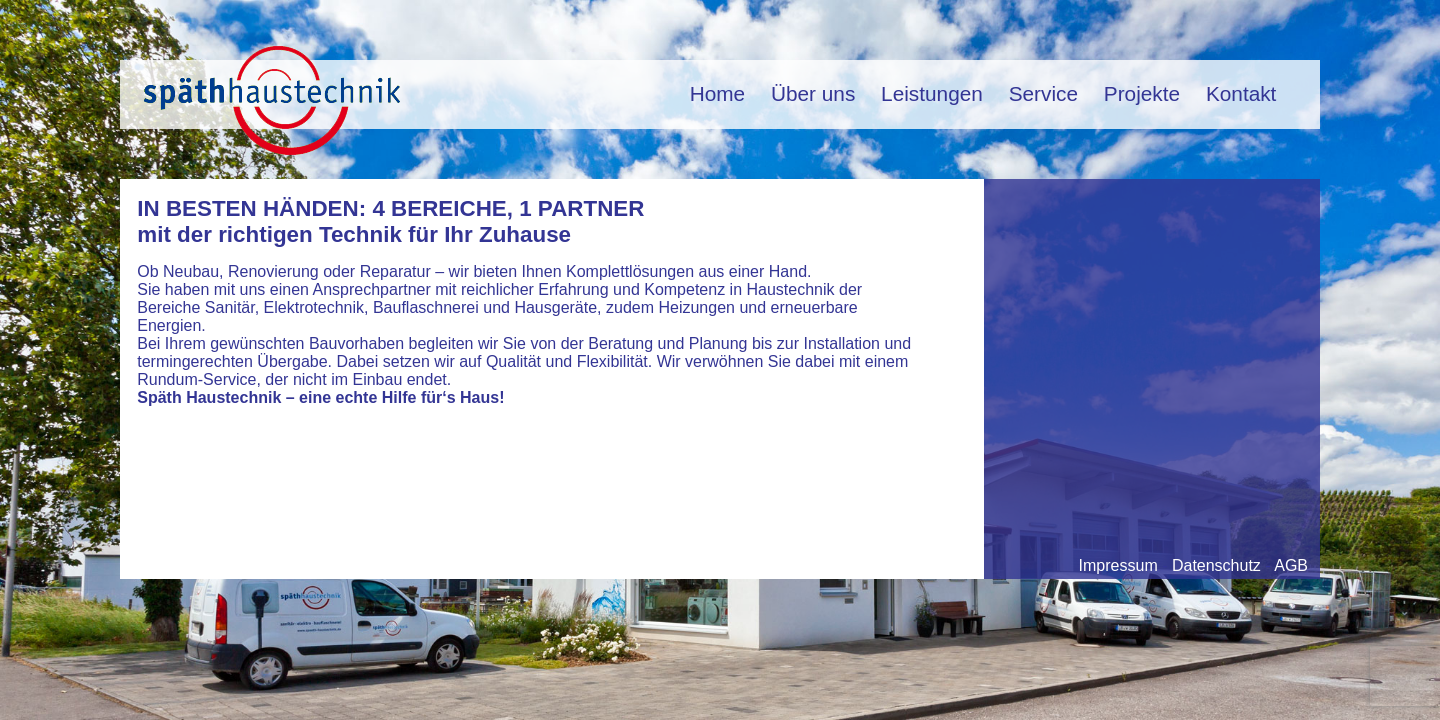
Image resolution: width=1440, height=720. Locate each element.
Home (717, 93)
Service (1043, 93)
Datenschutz (1216, 565)
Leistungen (932, 93)
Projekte (1142, 93)
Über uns (813, 93)
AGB (1291, 565)
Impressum (1118, 565)
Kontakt (1241, 93)
